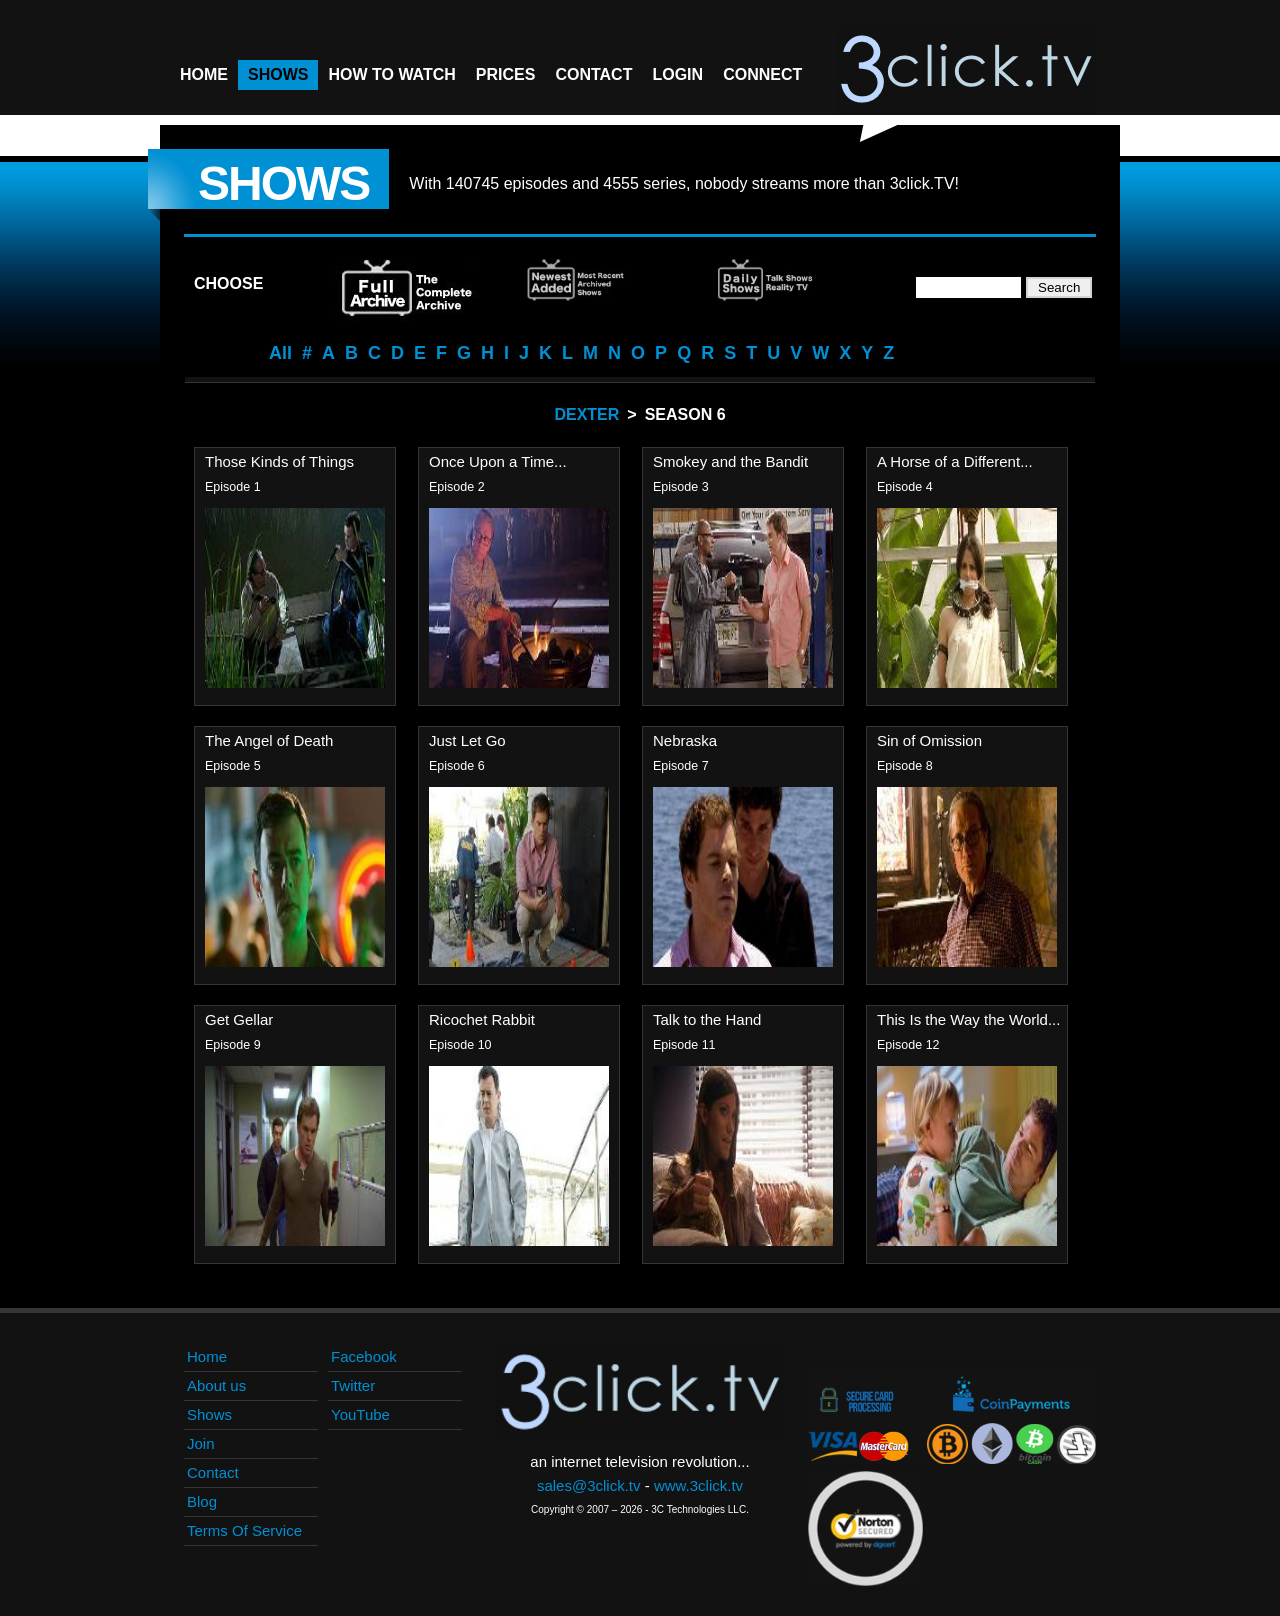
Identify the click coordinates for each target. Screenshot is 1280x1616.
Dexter (586, 414)
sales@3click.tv (589, 1485)
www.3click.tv (698, 1485)
